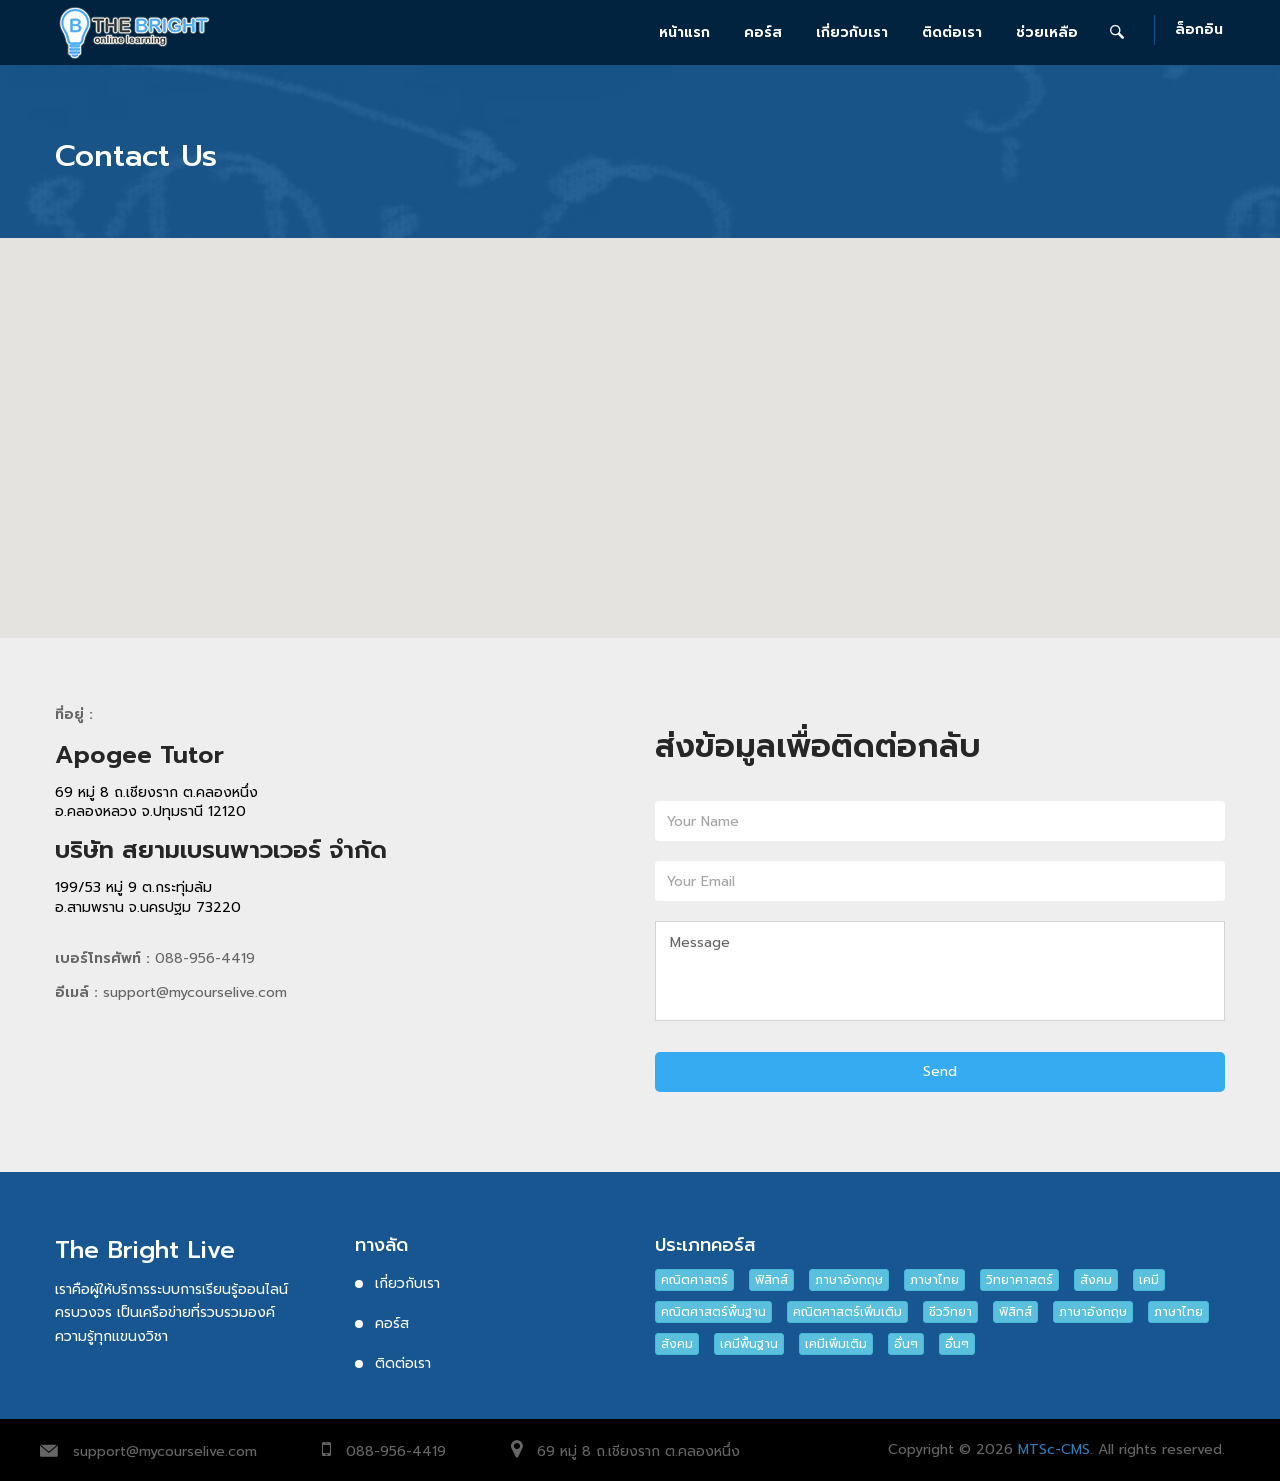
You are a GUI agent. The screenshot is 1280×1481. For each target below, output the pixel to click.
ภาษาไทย (934, 1280)
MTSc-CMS (1054, 1449)
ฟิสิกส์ (771, 1280)
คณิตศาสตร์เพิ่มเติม (847, 1312)
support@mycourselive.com (165, 1451)
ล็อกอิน (1199, 30)
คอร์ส (763, 32)
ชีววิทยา (950, 1312)
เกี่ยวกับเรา (852, 32)
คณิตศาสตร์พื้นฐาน (713, 1312)
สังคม (1096, 1280)
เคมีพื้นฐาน (749, 1344)
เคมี (1149, 1280)
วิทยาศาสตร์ (1019, 1280)
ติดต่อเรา (952, 32)
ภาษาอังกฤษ (849, 1280)
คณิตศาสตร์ (694, 1280)
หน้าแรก (684, 32)
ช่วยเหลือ (1047, 32)
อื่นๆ (906, 1344)
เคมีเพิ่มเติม (836, 1344)
